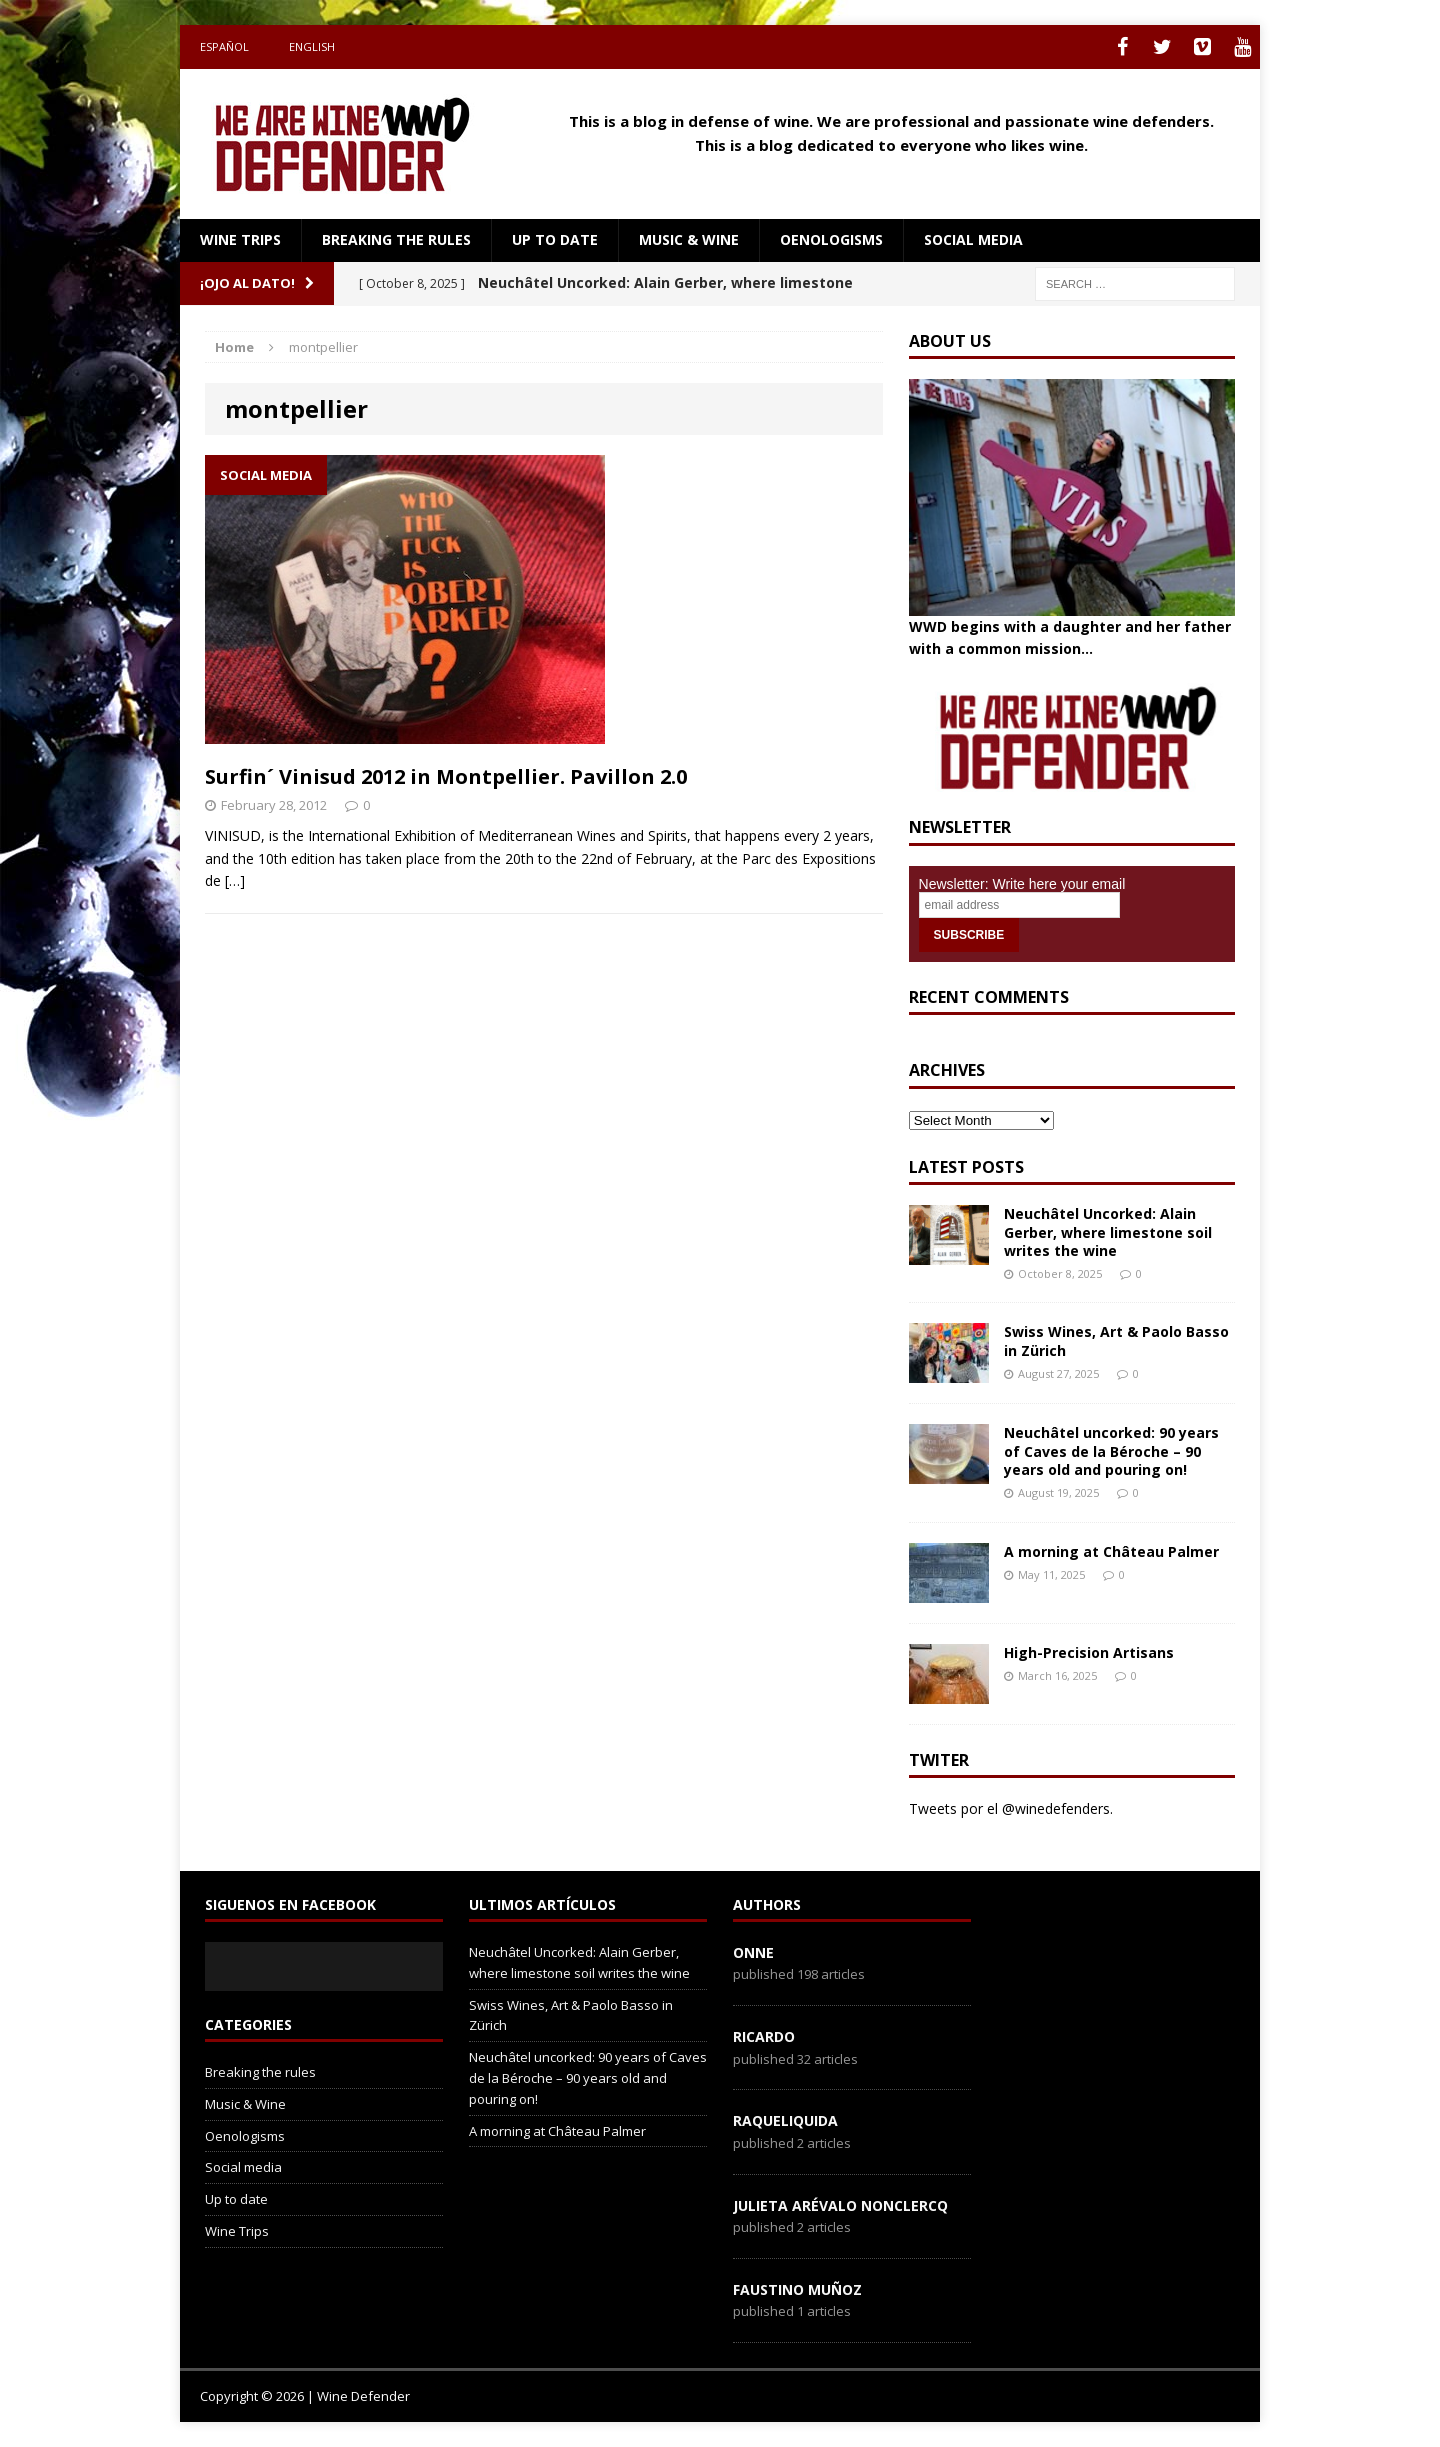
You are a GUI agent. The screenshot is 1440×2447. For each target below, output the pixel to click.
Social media (973, 239)
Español (224, 46)
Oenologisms (831, 239)
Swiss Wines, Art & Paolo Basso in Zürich (1116, 1340)
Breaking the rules (396, 239)
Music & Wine (689, 239)
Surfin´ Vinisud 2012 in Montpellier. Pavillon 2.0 (446, 776)
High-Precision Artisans (1089, 1652)
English (312, 46)
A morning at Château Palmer (1111, 1551)
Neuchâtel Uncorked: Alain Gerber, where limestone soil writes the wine (1108, 1231)
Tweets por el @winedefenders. (1011, 1808)
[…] (235, 880)
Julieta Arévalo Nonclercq (840, 2205)
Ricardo (764, 2036)
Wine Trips (240, 239)
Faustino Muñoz (797, 2289)
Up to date (555, 239)
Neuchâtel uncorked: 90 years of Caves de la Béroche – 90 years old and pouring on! (1111, 1450)
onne (753, 1952)
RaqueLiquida (785, 2120)
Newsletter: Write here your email (1022, 884)
